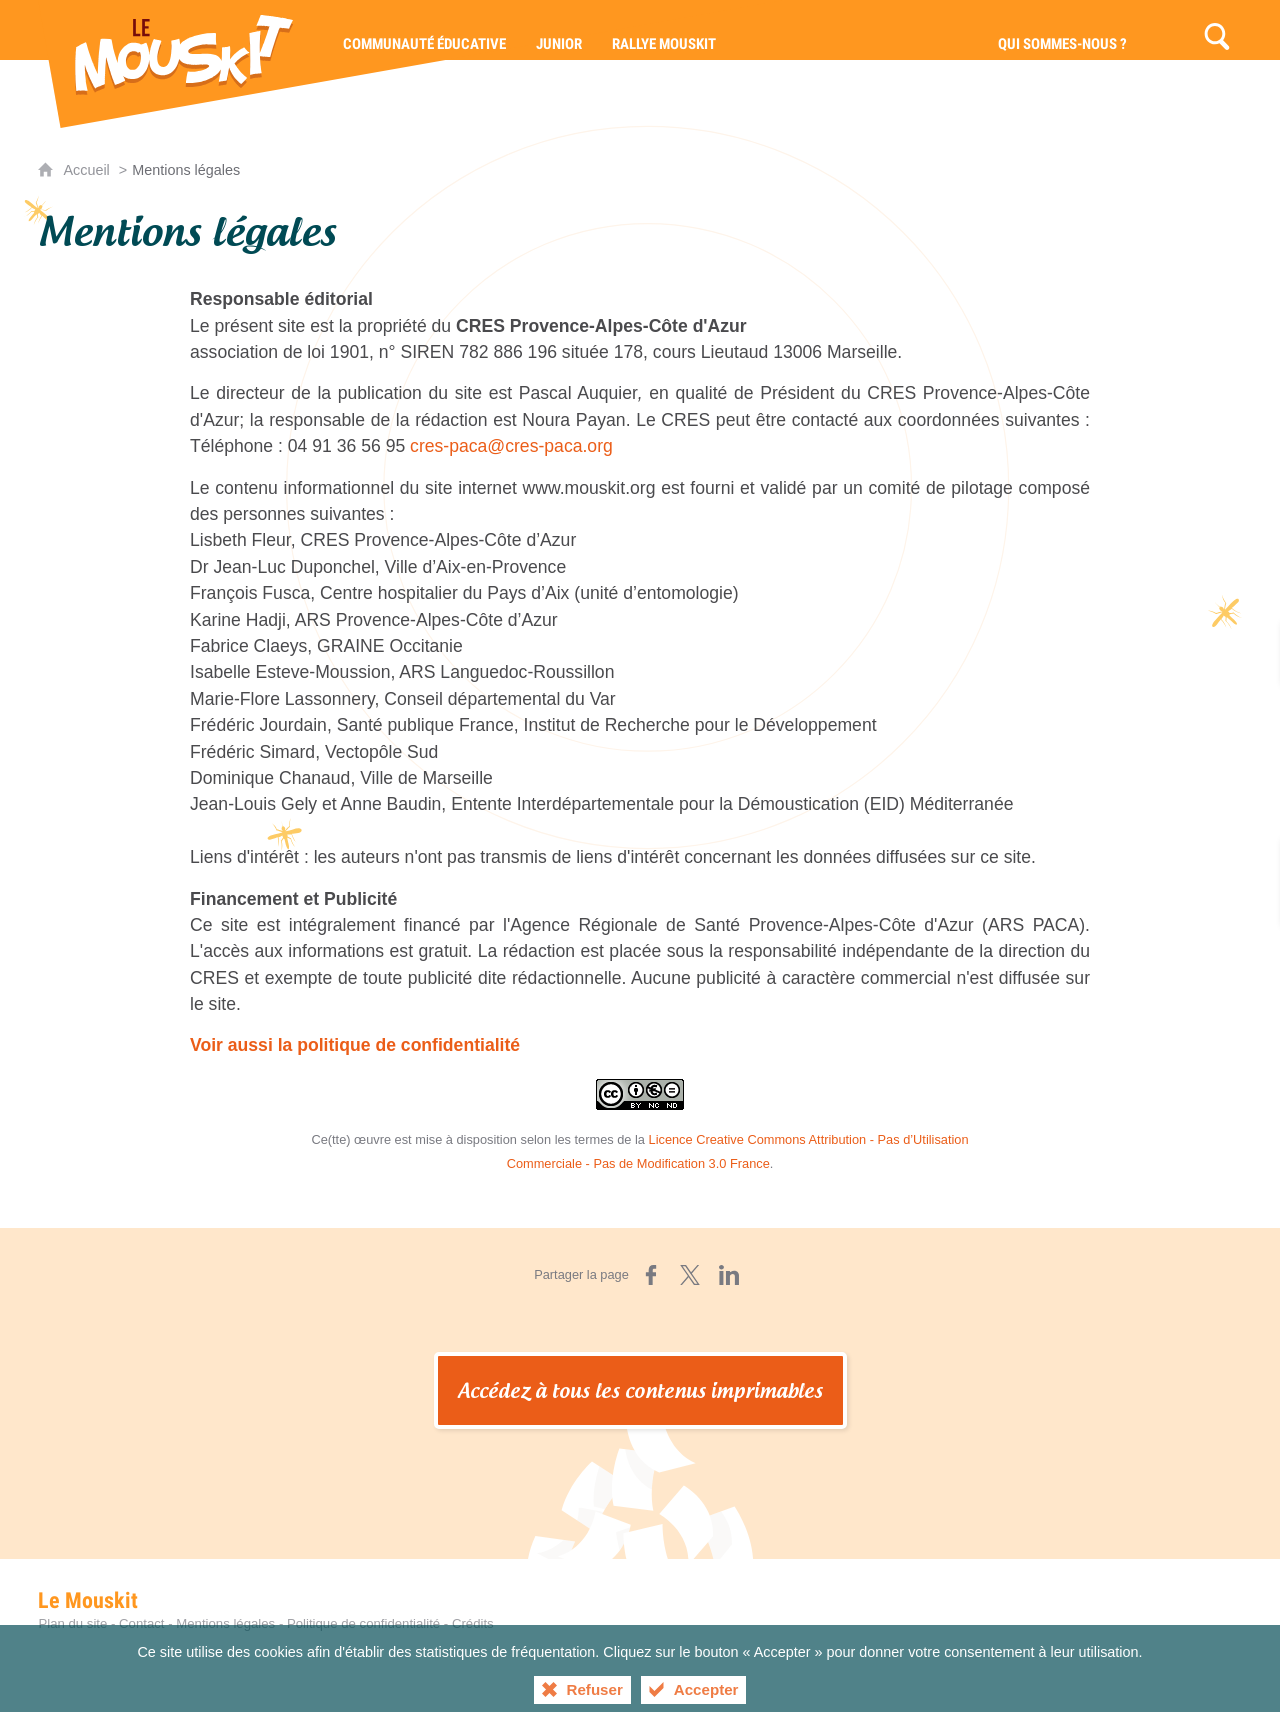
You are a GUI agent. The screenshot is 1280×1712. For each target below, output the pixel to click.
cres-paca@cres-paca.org (511, 446)
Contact (141, 1623)
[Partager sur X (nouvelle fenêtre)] (690, 1275)
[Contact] (1167, 30)
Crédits (473, 1623)
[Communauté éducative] (424, 30)
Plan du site (72, 1623)
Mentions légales (225, 1623)
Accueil (88, 170)
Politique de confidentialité (363, 1623)
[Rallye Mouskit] (664, 30)
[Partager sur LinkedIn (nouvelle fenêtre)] (729, 1275)
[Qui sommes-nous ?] (1062, 30)
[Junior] (559, 30)
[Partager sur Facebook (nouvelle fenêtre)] (651, 1275)
